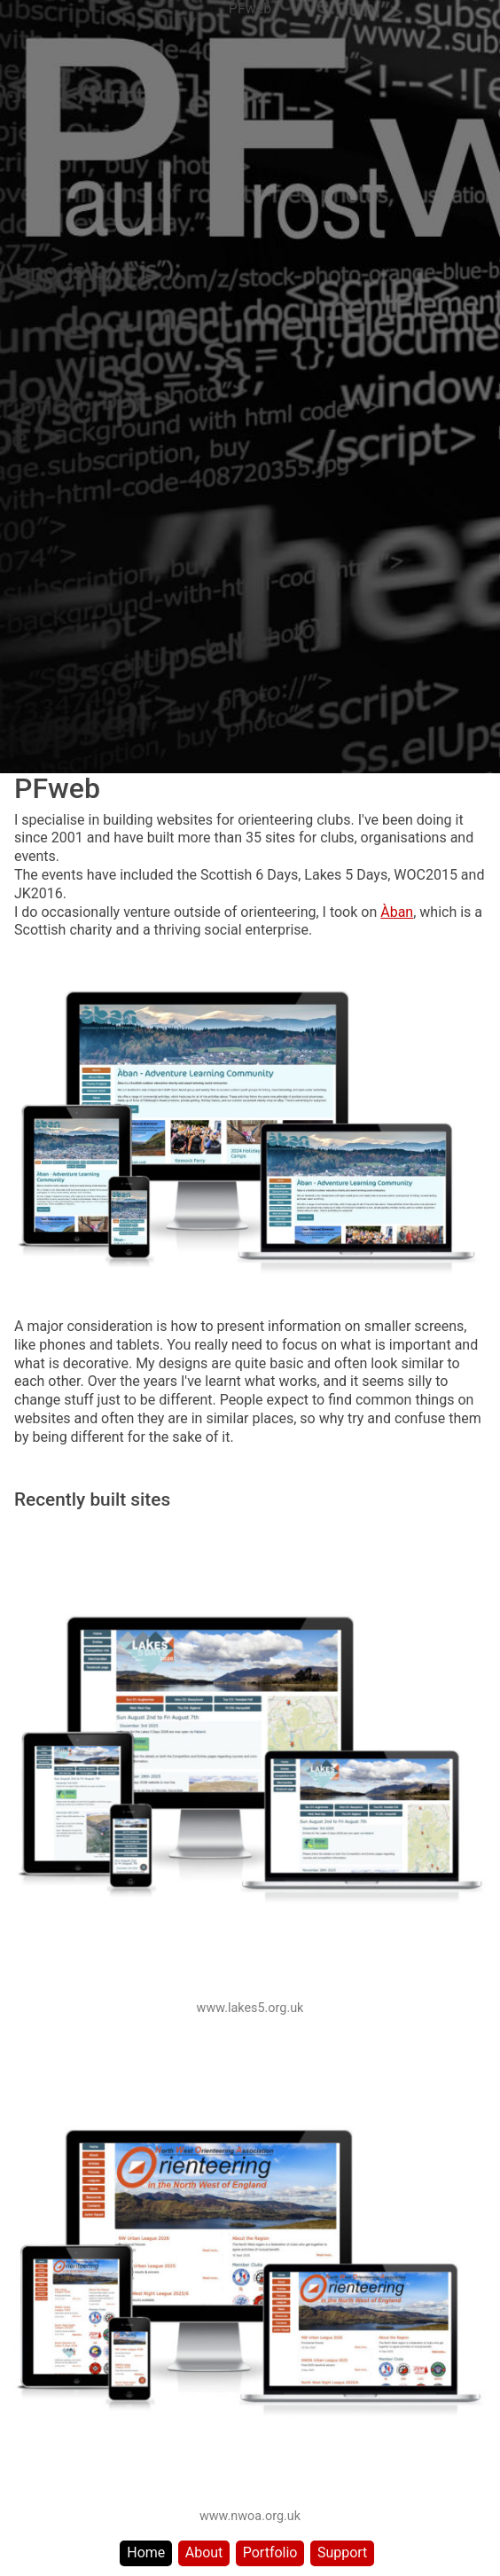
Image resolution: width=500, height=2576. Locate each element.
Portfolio (270, 2552)
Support (342, 2552)
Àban (396, 912)
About (204, 2552)
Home (146, 2552)
